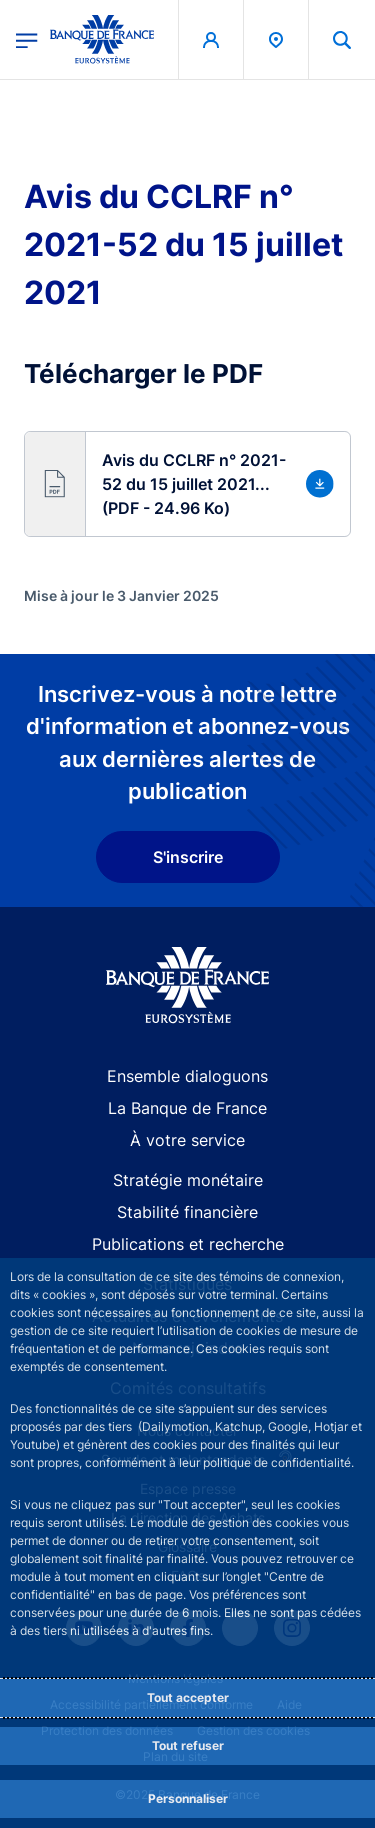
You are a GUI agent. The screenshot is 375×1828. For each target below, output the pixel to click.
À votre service (187, 1140)
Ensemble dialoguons (187, 1076)
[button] (187, 484)
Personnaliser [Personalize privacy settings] (188, 1798)
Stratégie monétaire (188, 1180)
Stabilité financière (187, 1212)
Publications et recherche (188, 1244)
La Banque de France (187, 1108)
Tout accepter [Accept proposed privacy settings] (188, 1697)
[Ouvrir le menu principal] (27, 39)
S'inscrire (188, 857)
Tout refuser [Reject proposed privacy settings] (188, 1745)
